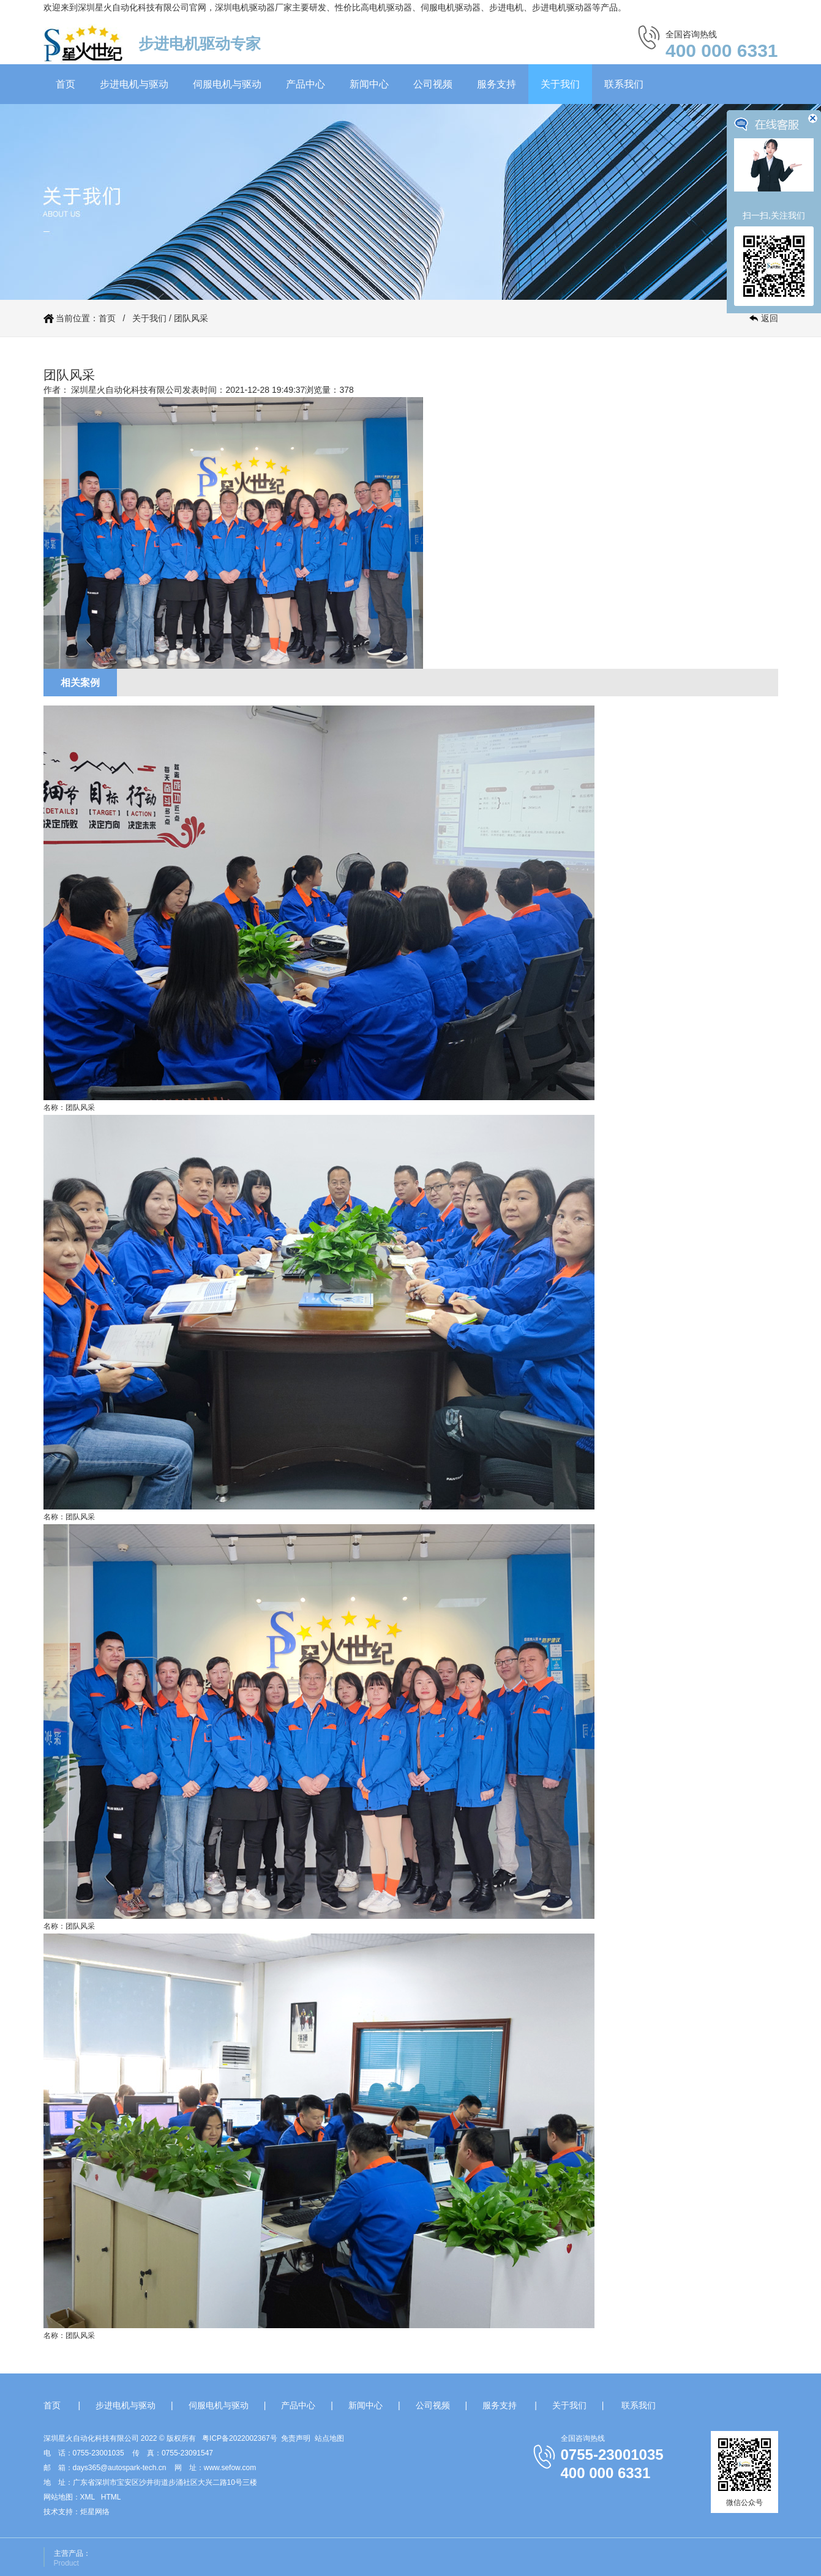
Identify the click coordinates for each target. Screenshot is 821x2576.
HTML (111, 2497)
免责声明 (295, 2438)
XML (87, 2497)
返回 (769, 318)
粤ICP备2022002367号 (239, 2438)
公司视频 (432, 84)
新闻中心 (369, 84)
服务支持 (496, 84)
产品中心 (305, 84)
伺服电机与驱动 (227, 84)
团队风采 (191, 318)
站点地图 (329, 2438)
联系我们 (623, 84)
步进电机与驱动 (134, 84)
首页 (65, 84)
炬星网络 (95, 2511)
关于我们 (560, 84)
